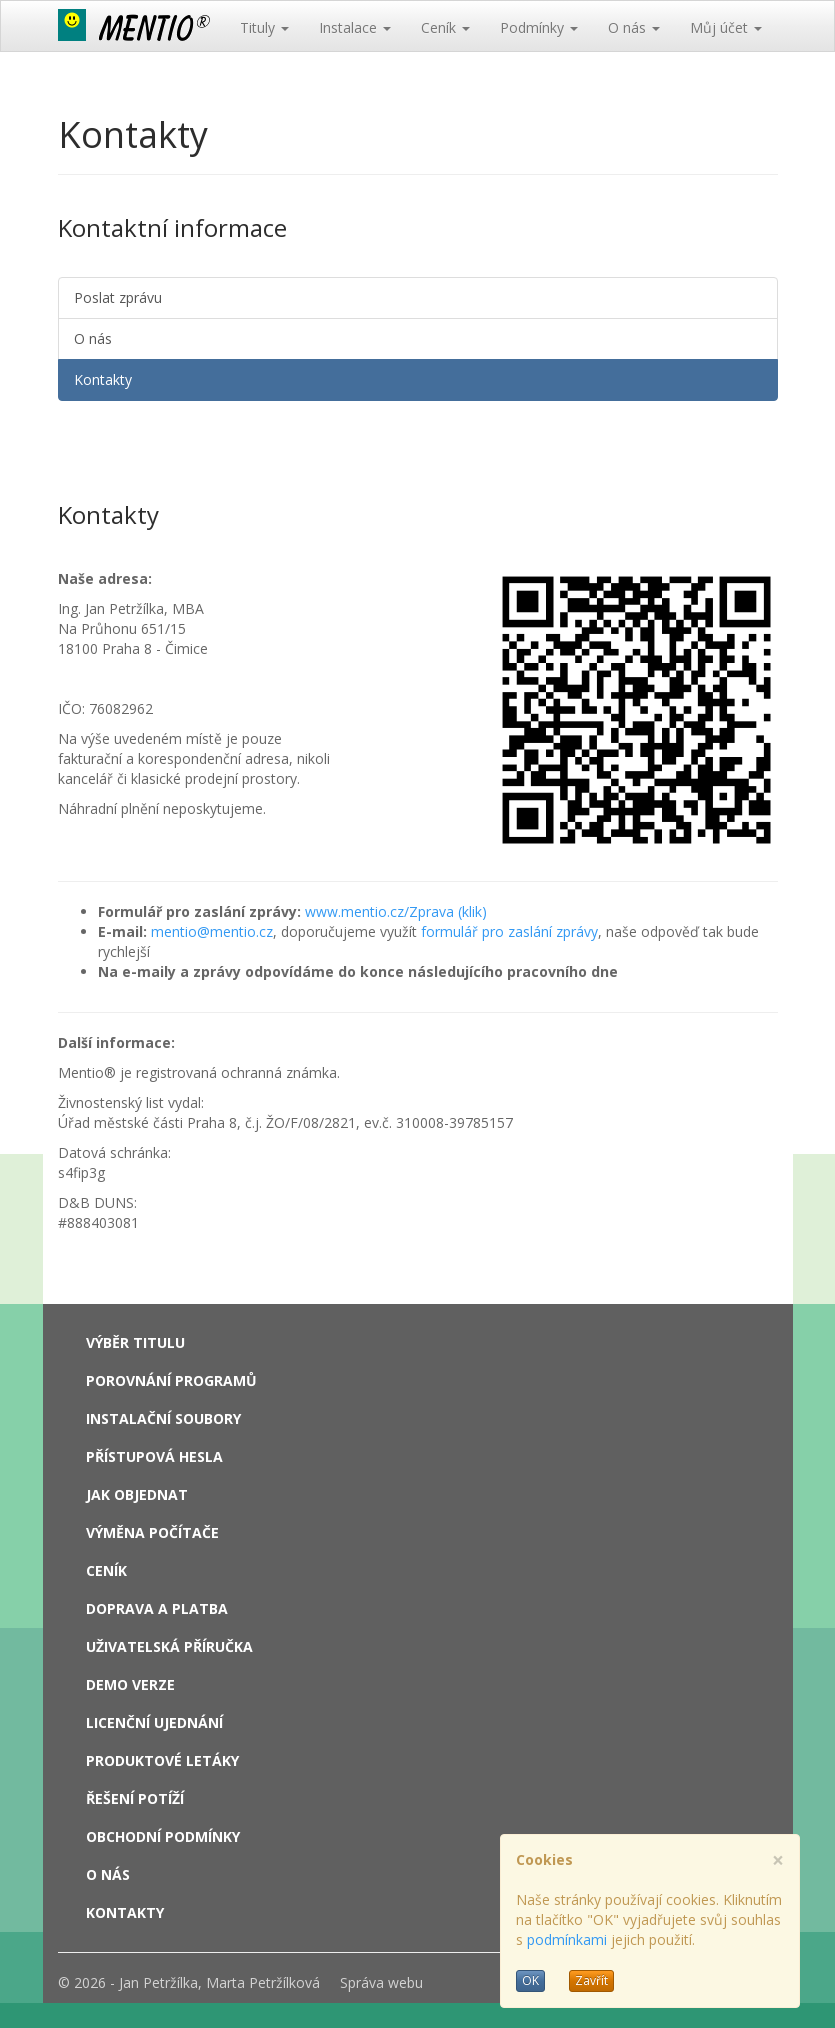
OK (530, 1980)
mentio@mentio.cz (212, 931)
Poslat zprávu (118, 297)
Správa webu (381, 1982)
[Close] (778, 1860)
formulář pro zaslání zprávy (509, 931)
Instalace (355, 27)
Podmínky (539, 27)
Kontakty (103, 379)
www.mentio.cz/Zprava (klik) (396, 911)
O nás (634, 27)
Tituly (264, 27)
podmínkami (567, 1939)
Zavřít (591, 1980)
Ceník (445, 27)
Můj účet (726, 27)
